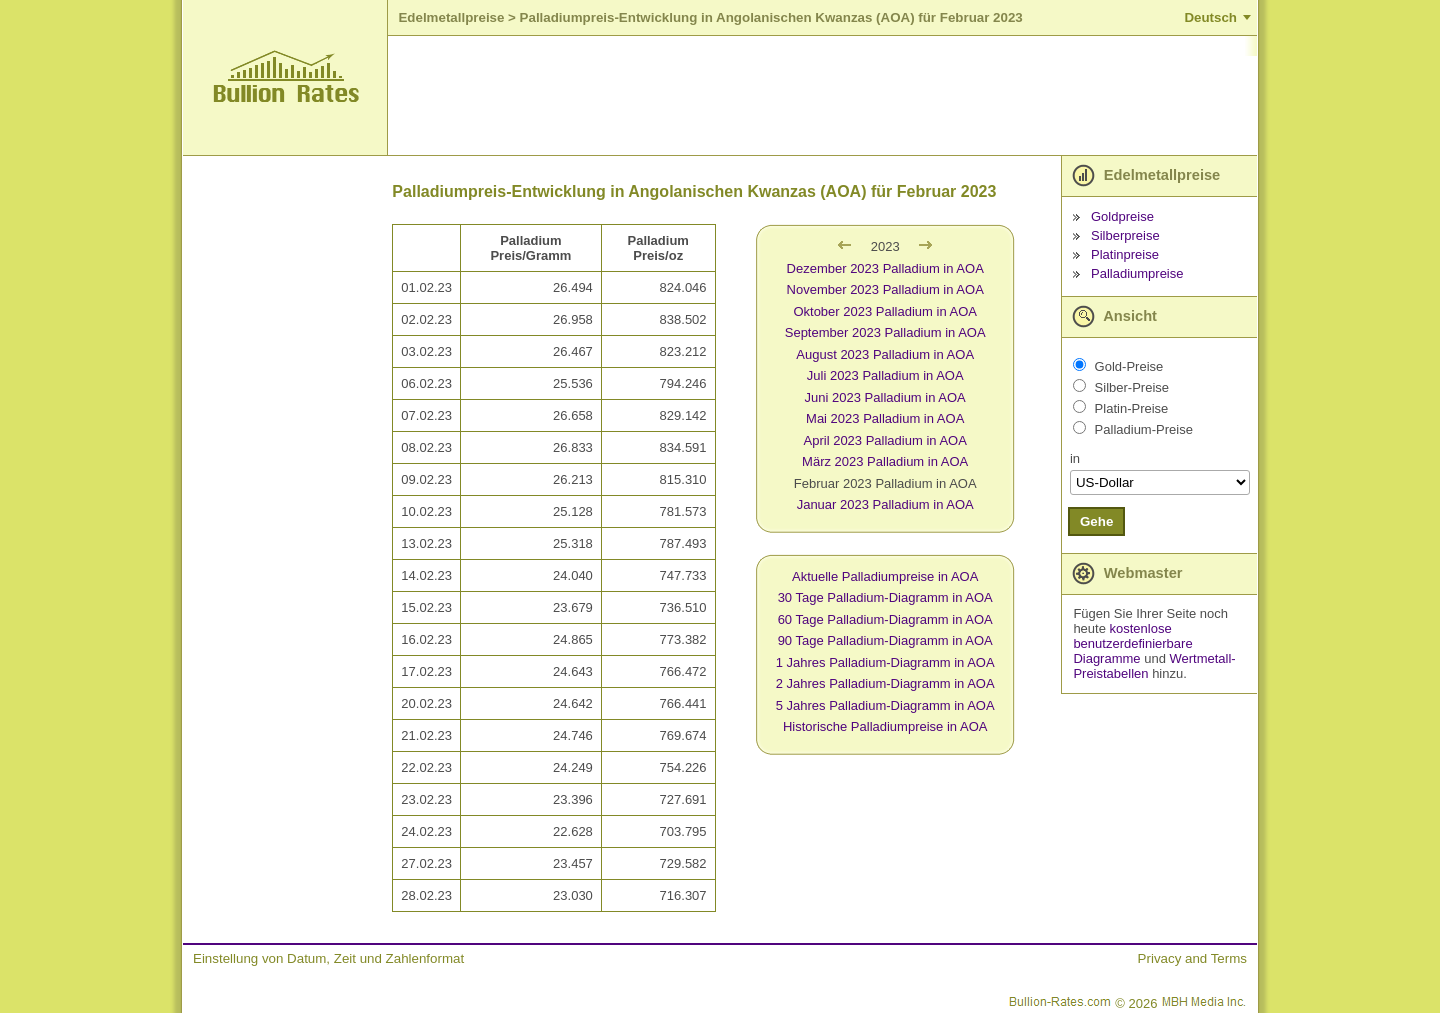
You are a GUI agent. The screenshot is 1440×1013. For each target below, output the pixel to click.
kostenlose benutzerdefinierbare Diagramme (1132, 643)
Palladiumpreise (1137, 273)
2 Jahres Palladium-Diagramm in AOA (885, 683)
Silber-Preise (1132, 387)
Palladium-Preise (1144, 429)
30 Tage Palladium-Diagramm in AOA (885, 597)
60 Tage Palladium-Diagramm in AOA (885, 619)
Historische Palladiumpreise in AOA (885, 726)
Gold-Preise (1129, 366)
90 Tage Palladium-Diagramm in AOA (885, 640)
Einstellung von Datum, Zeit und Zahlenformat (328, 958)
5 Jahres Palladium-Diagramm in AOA (885, 705)
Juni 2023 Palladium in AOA (885, 397)
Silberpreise (1125, 235)
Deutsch (1210, 17)
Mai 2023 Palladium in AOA (885, 418)
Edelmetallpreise (451, 17)
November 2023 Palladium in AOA (885, 289)
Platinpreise (1125, 254)
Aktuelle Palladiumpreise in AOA (885, 576)
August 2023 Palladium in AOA (885, 354)
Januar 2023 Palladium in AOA (885, 504)
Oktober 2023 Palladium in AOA (885, 311)
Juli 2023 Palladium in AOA (885, 375)
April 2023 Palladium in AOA (885, 440)
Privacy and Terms (1192, 958)
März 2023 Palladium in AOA (885, 461)
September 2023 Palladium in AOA (885, 332)
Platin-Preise (1132, 408)
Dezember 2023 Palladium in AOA (885, 268)
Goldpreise (1122, 216)
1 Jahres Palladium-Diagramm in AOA (885, 662)
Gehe (1096, 521)
